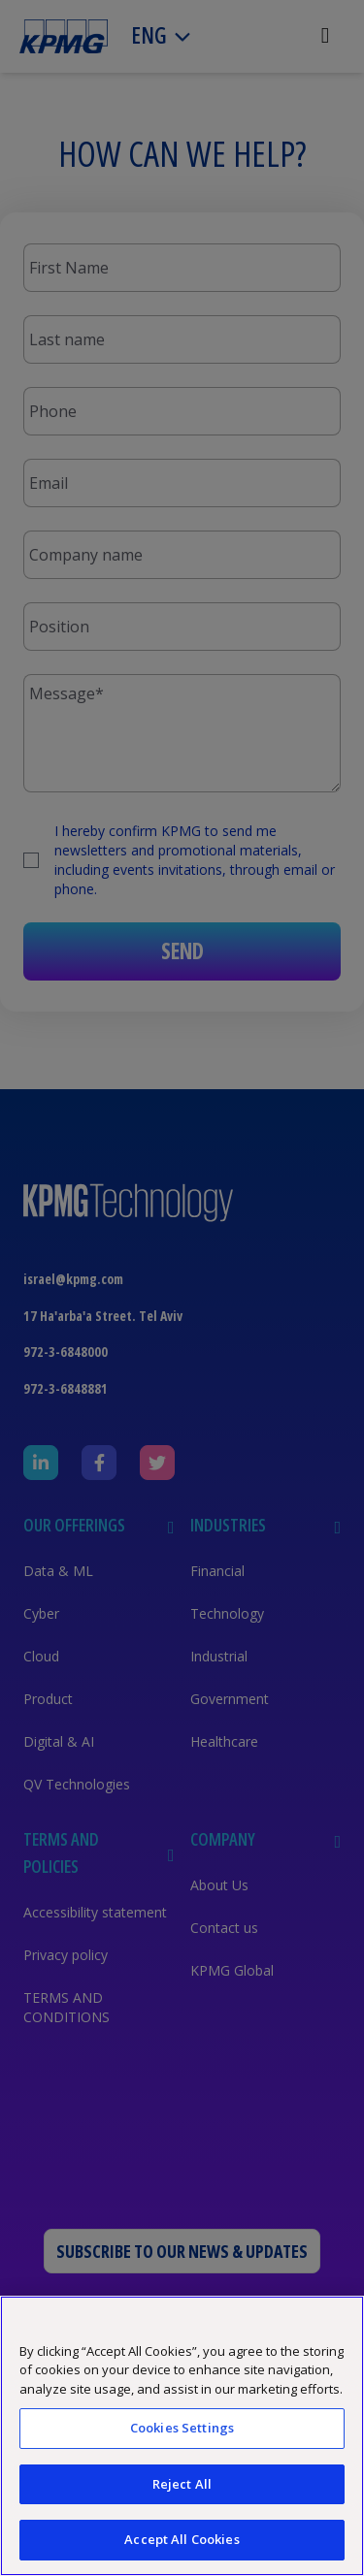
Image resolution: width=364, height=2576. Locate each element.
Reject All (182, 2484)
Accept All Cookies (181, 2539)
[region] (182, 2436)
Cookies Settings (182, 2427)
